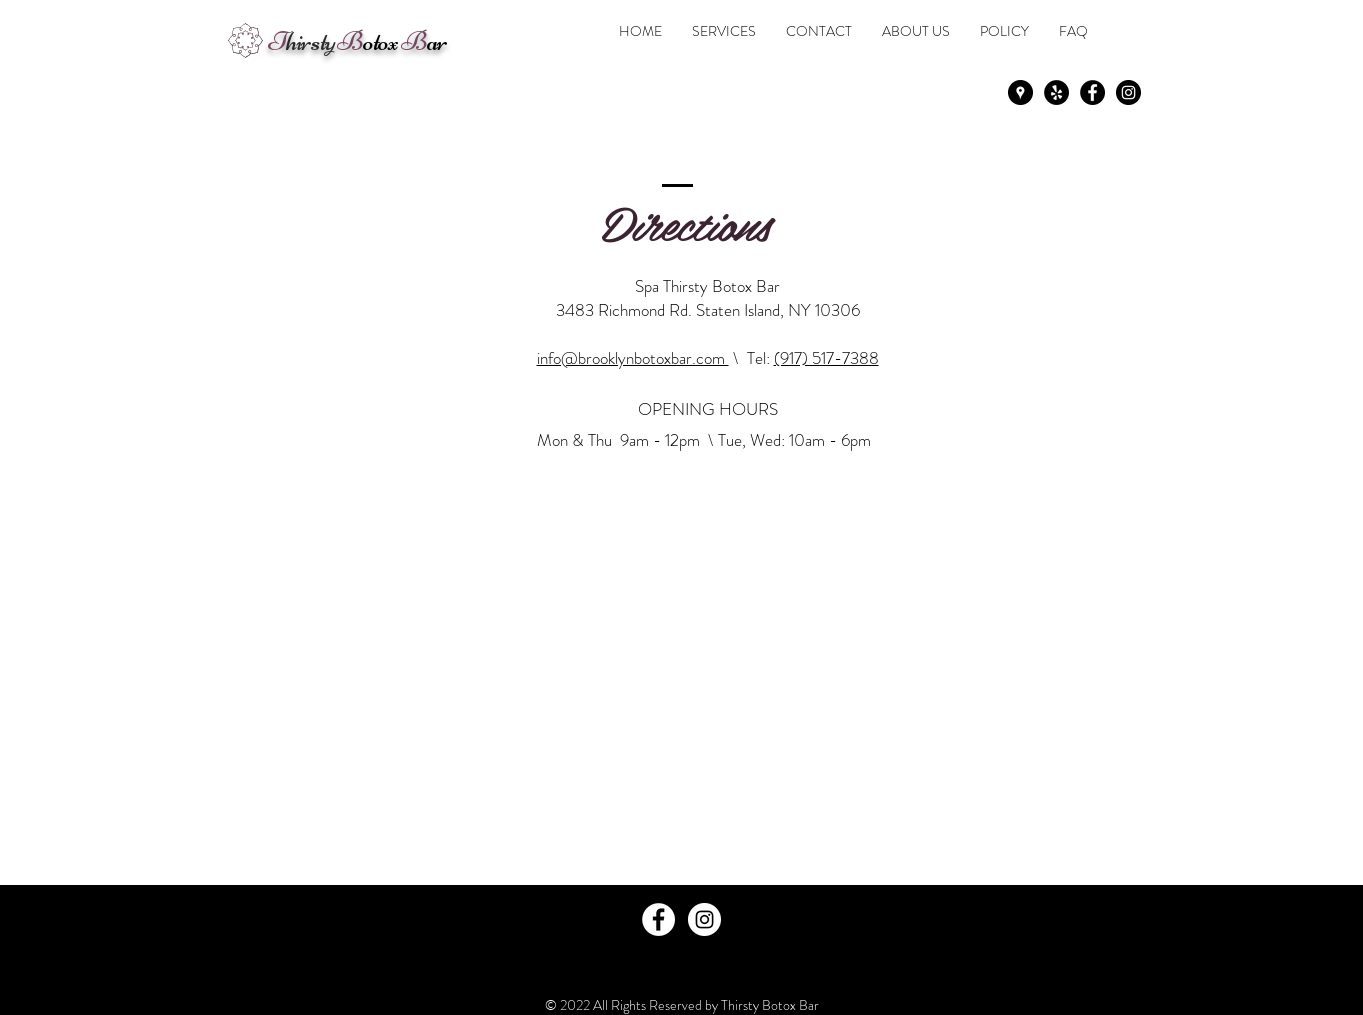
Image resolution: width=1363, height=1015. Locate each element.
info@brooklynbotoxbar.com (633, 358)
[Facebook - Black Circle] (1092, 92)
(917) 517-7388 (826, 358)
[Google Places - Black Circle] (1020, 92)
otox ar (357, 41)
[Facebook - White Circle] (658, 919)
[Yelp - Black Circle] (1056, 92)
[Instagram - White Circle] (704, 919)
